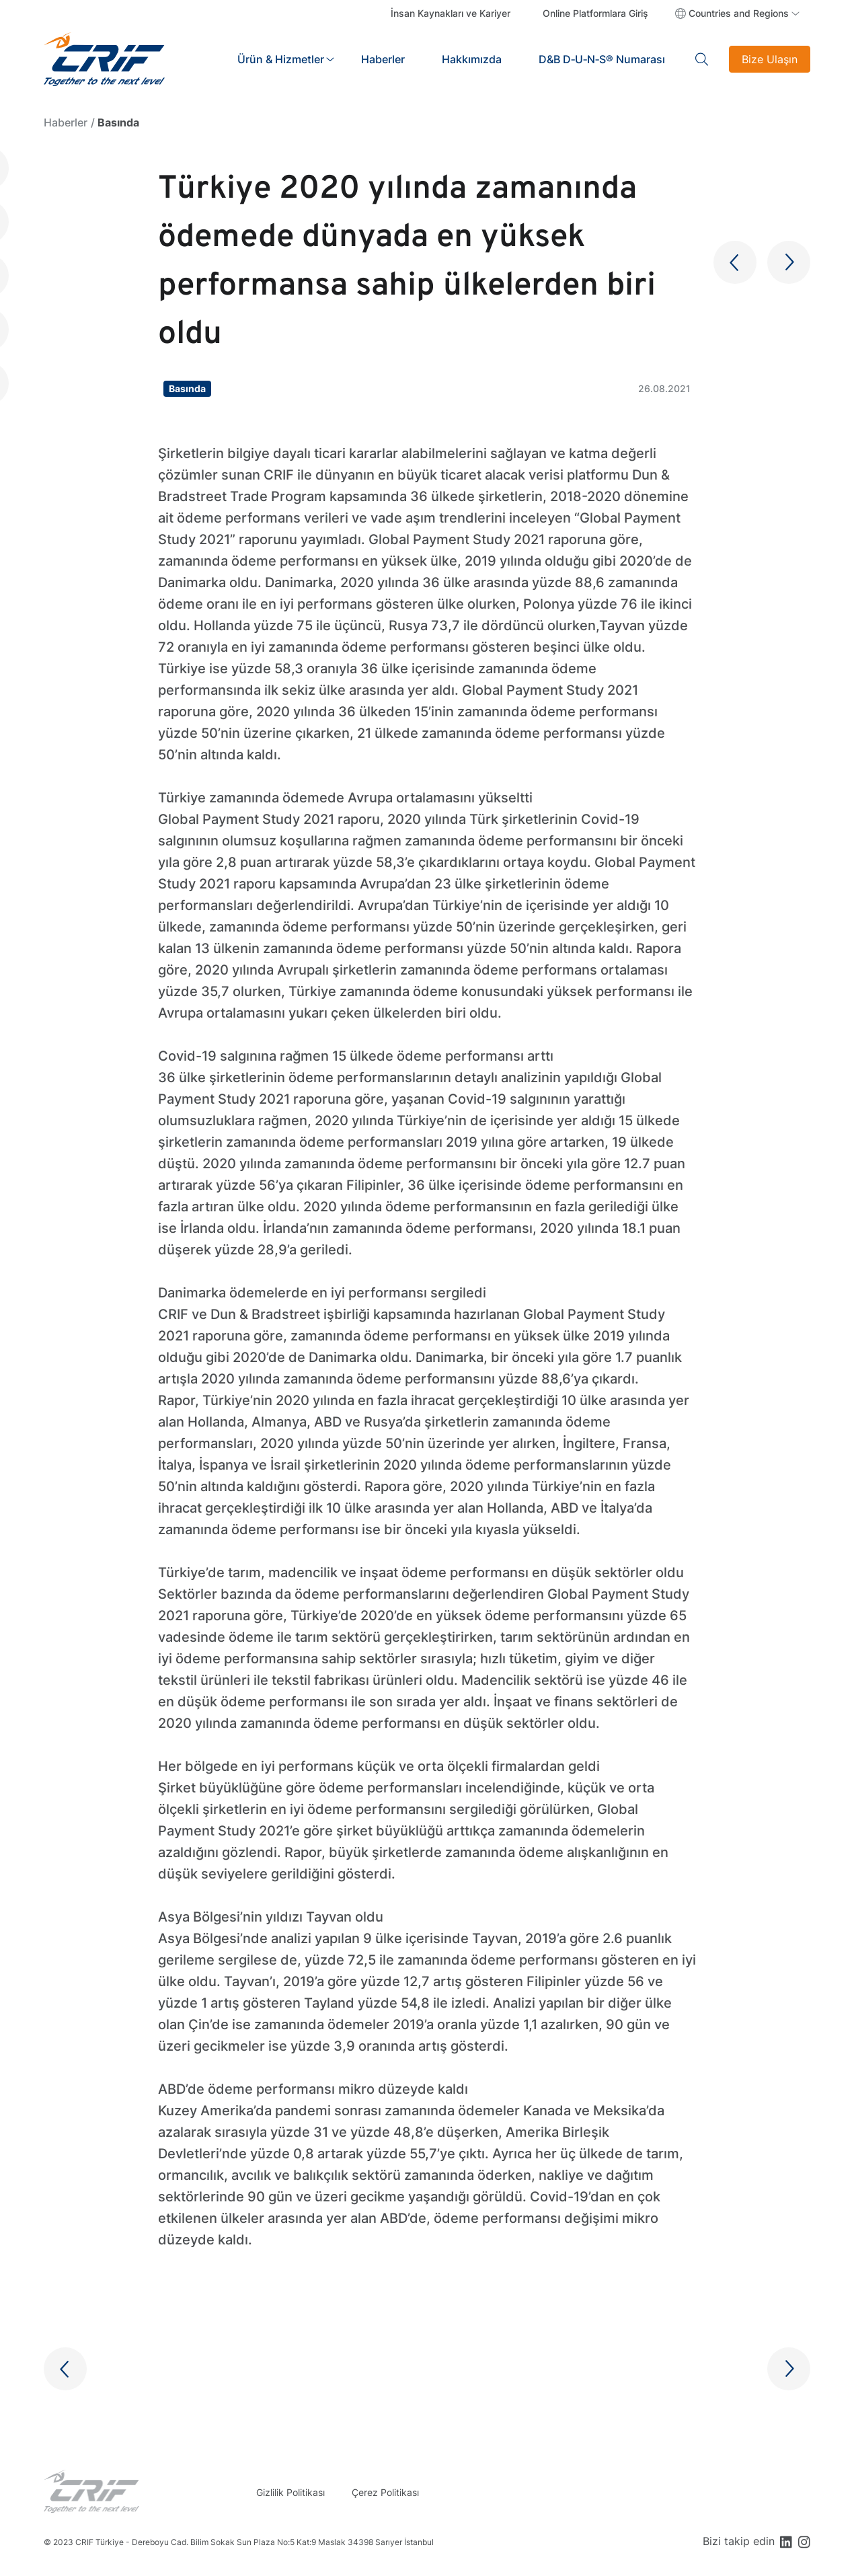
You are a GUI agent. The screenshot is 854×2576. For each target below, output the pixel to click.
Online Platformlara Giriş (595, 13)
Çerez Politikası (385, 2492)
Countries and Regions (739, 13)
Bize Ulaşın (770, 59)
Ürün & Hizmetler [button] (280, 59)
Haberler (383, 59)
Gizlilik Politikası (290, 2492)
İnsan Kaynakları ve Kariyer (450, 13)
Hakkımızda (472, 59)
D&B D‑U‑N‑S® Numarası (602, 59)
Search (702, 59)
